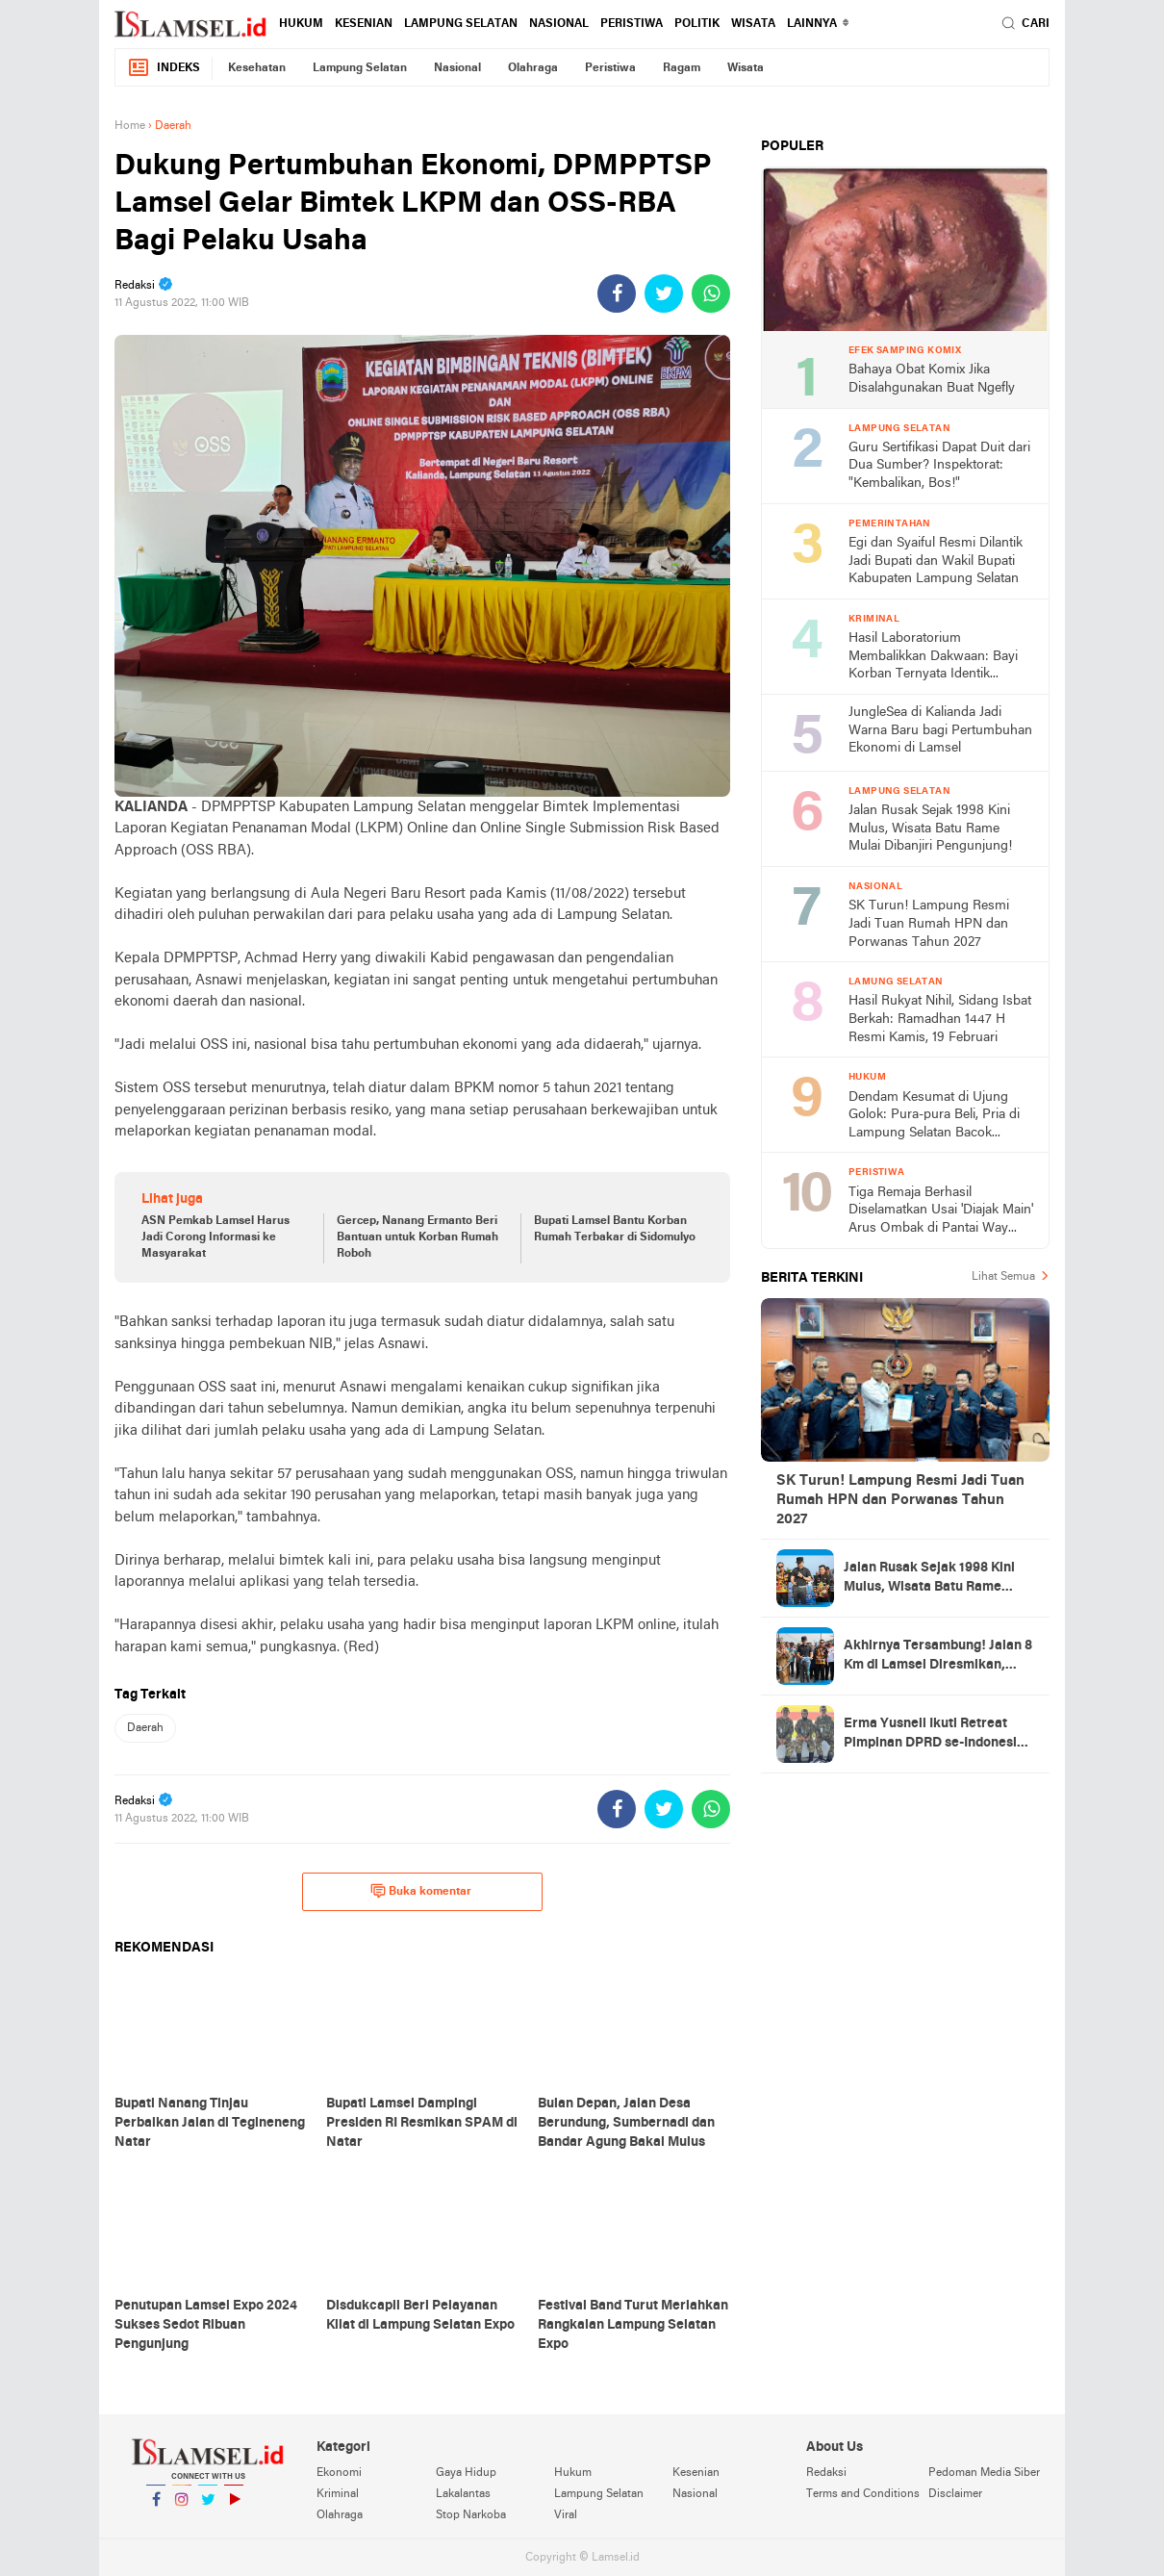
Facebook (155, 2507)
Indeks (163, 68)
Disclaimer (955, 2494)
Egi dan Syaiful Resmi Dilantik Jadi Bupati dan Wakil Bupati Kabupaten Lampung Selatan (935, 561)
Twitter (207, 2507)
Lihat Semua (1003, 1277)
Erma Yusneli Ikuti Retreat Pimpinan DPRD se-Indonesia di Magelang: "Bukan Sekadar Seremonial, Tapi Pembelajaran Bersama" (935, 1735)
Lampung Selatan (461, 24)
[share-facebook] (616, 293)
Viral (565, 2515)
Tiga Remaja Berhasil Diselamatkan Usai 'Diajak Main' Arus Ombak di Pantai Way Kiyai (940, 1212)
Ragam (681, 68)
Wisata (753, 24)
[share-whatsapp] (711, 293)
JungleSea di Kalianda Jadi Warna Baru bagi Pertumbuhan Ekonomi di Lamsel (940, 730)
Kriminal (337, 2494)
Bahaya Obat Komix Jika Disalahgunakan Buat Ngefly (931, 379)
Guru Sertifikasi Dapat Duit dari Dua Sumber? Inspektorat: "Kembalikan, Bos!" (939, 466)
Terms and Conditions (863, 2494)
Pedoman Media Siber (984, 2473)
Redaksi (826, 2473)
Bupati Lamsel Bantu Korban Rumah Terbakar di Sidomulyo (615, 1229)
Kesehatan (257, 68)
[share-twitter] (664, 293)
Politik (697, 24)
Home (129, 126)
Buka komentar (420, 1891)
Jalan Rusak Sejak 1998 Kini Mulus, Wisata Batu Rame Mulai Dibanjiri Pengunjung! (930, 828)
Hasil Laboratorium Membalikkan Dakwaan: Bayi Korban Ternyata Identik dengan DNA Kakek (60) (933, 657)
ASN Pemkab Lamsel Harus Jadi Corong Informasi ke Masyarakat (215, 1237)
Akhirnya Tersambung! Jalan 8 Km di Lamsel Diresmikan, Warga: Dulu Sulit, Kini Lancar (938, 1657)
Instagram (181, 2507)
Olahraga (533, 68)
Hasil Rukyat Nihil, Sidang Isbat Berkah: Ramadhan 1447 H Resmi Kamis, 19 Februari (939, 1019)
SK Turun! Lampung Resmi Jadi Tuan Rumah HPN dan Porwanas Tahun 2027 (928, 924)
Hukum (301, 24)
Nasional (559, 24)
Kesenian (363, 24)
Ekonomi (339, 2473)
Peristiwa (631, 24)
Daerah (145, 1728)
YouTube (233, 2507)
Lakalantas (463, 2494)
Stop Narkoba (471, 2515)
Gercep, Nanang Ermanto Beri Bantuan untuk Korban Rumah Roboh (417, 1237)
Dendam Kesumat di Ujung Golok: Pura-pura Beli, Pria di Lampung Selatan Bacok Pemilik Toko (934, 1116)
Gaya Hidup (466, 2473)
